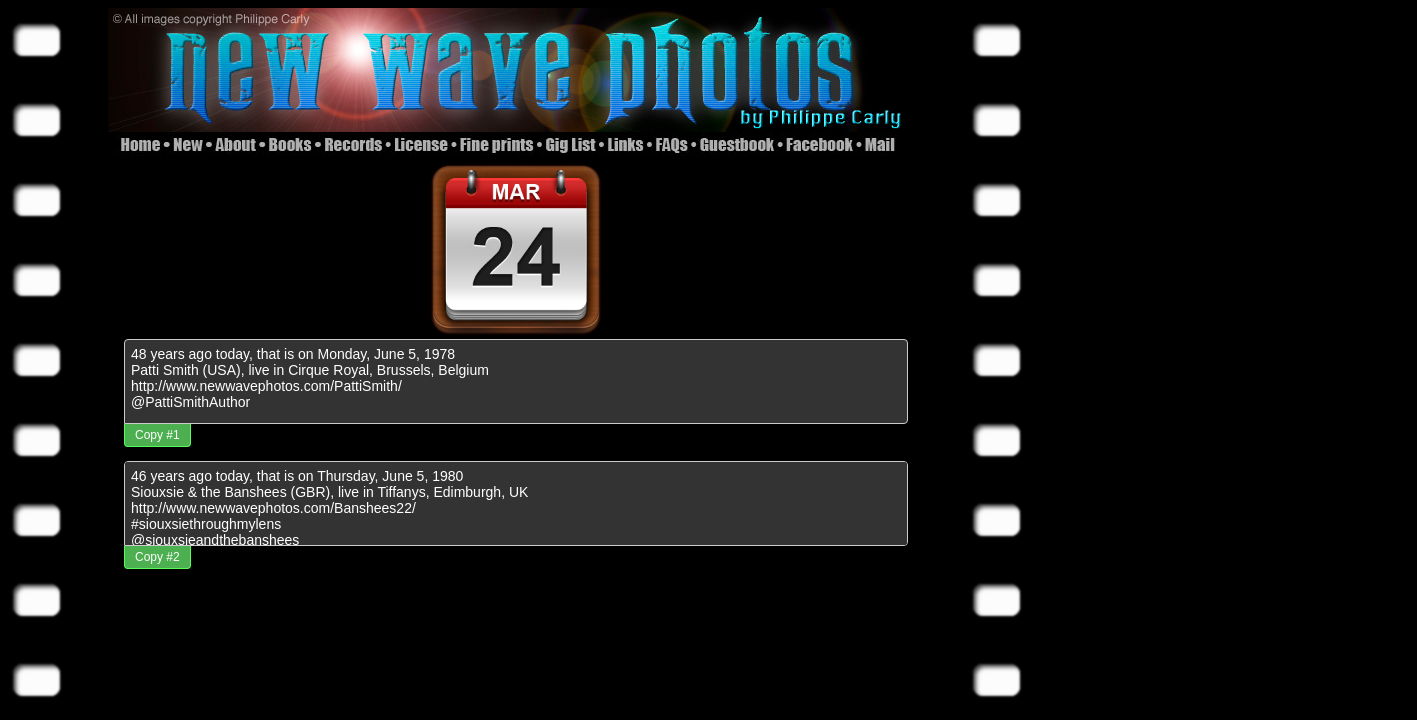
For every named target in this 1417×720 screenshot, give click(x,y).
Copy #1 (157, 435)
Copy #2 (157, 557)
